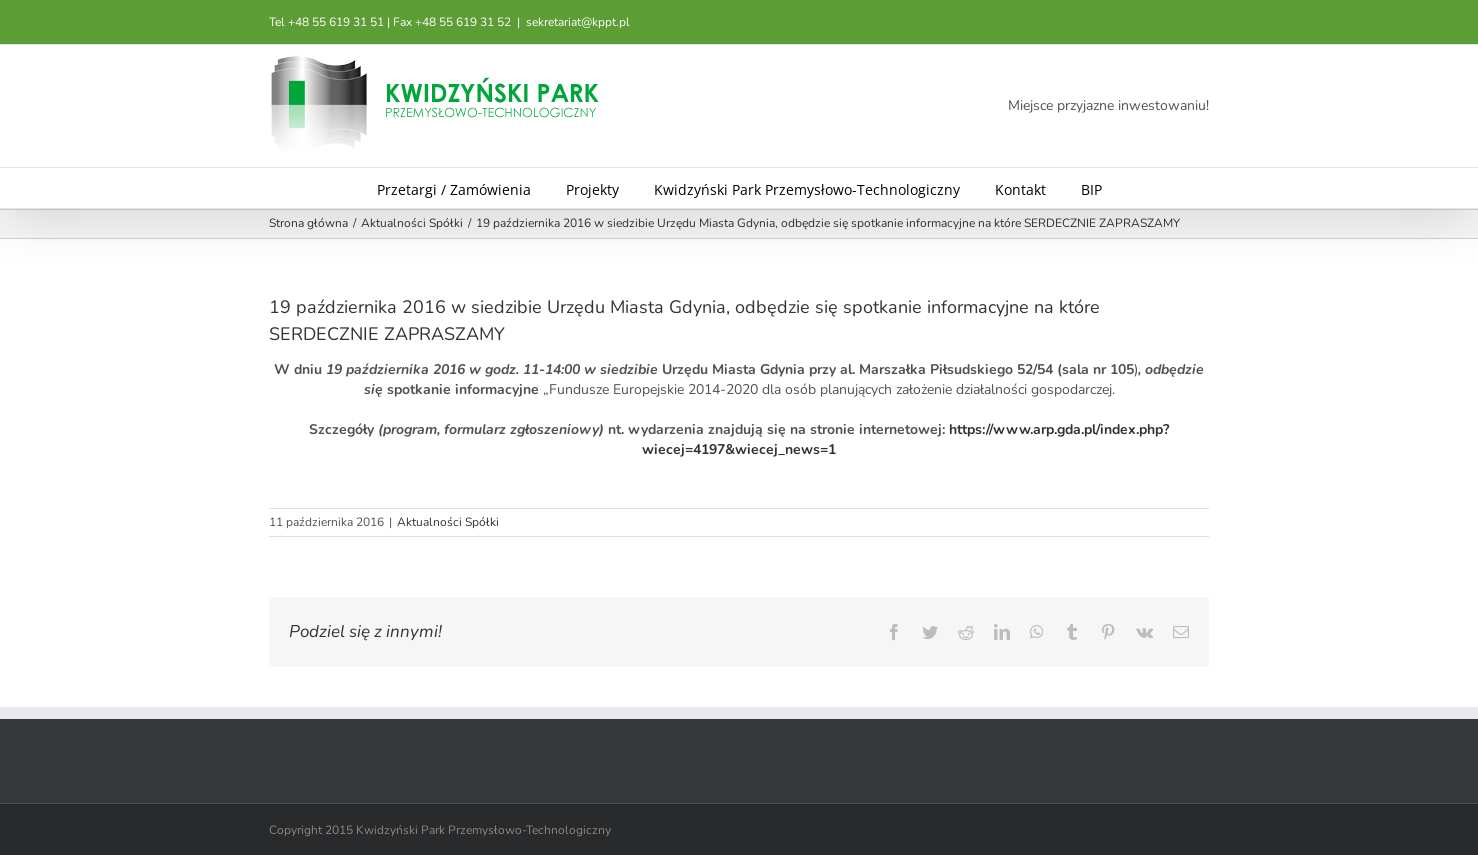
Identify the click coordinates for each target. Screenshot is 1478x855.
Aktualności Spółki (448, 522)
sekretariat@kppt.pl (578, 22)
